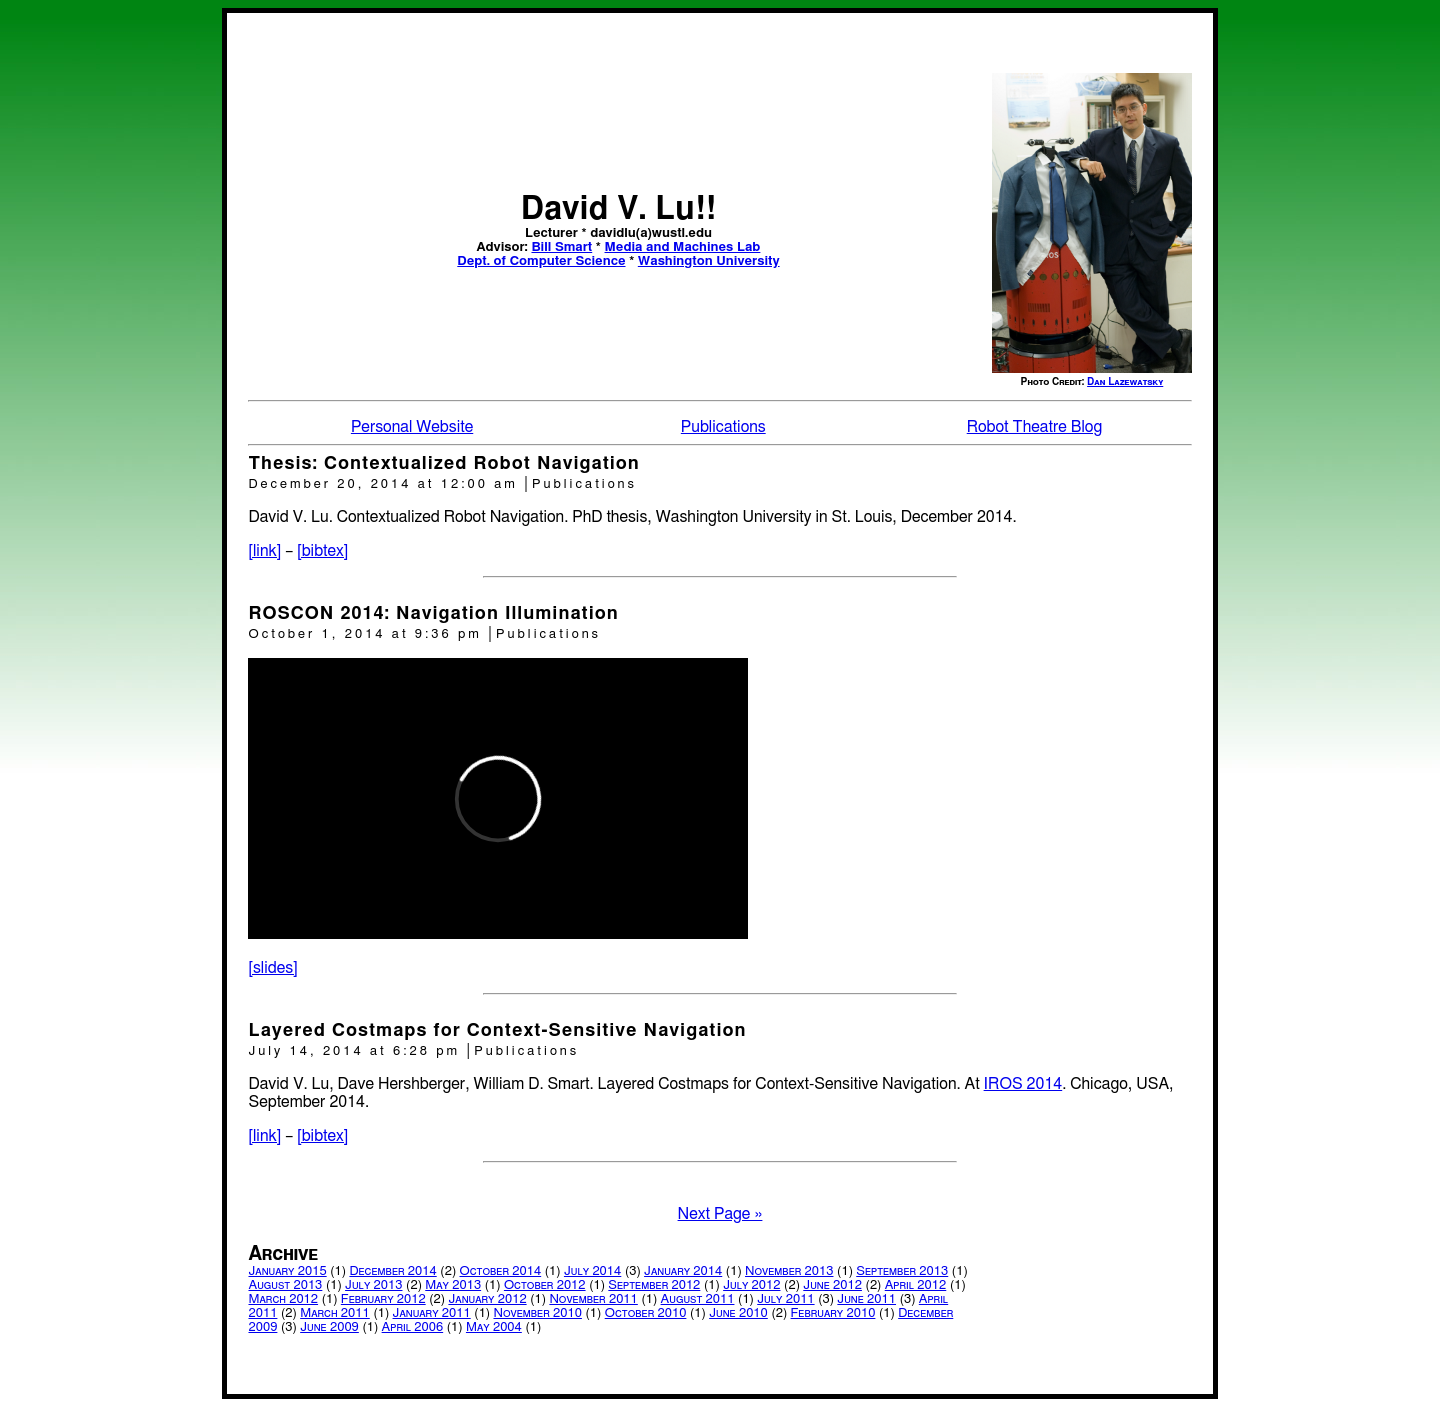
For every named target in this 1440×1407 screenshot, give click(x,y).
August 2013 (285, 1285)
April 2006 (413, 1327)
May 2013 (453, 1285)
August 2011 (698, 1299)
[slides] (272, 968)
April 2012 (916, 1285)
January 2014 (683, 1271)
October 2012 (545, 1285)
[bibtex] (322, 551)
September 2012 (654, 1285)
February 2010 (833, 1313)
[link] (264, 551)
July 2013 (373, 1285)
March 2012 (283, 1299)
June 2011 (866, 1299)
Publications (723, 427)
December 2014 (392, 1271)
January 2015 (287, 1271)
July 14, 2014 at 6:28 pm (357, 1051)
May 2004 (494, 1327)
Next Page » (720, 1214)
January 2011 (432, 1313)
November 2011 (593, 1299)
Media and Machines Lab (683, 247)
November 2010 (537, 1313)
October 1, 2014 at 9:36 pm (368, 634)
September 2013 (902, 1271)
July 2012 (751, 1285)
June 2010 (738, 1313)
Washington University (709, 261)
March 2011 (335, 1313)
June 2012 (832, 1285)
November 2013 (789, 1271)
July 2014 (592, 1271)
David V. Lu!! (618, 209)
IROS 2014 (1023, 1084)
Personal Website (412, 427)
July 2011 (785, 1299)
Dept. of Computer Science (541, 261)
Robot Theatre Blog (1034, 427)
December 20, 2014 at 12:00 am (386, 484)
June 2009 (329, 1327)
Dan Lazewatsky (1125, 382)
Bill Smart (561, 247)
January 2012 (487, 1299)
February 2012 (383, 1299)
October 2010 (646, 1313)
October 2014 (500, 1271)
